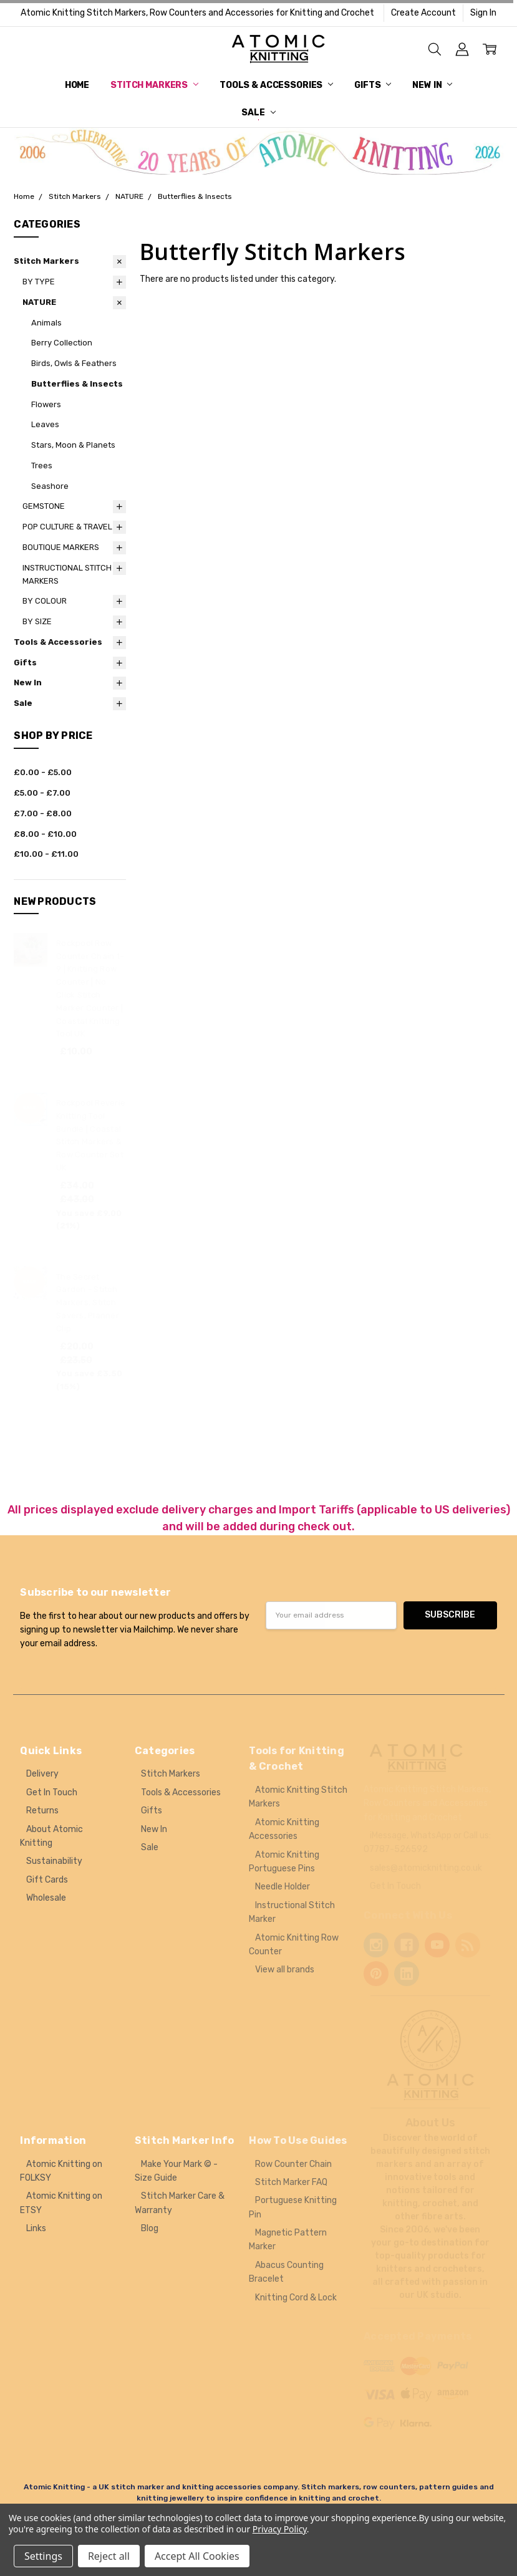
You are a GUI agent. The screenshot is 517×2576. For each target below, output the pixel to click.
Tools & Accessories (276, 85)
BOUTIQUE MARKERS (60, 547)
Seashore (50, 486)
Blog (149, 2228)
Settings (43, 2556)
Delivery (42, 1773)
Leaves (45, 424)
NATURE (39, 302)
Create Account (423, 12)
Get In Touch (51, 1792)
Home (77, 85)
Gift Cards (47, 1879)
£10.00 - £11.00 (46, 854)
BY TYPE (38, 281)
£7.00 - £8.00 (43, 813)
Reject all (109, 2556)
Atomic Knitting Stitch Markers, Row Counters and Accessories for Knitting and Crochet (197, 12)
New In (432, 85)
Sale (258, 112)
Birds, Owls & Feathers (74, 363)
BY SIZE (37, 621)
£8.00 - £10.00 (45, 834)
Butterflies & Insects (77, 383)
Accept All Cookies (197, 2556)
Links (36, 2228)
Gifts (372, 85)
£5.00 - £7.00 (42, 793)
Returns (42, 1810)
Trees (41, 465)
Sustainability (54, 1861)
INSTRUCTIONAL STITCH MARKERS (67, 574)
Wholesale (46, 1898)
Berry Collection (61, 342)
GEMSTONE (43, 506)
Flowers (46, 404)
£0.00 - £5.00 (43, 772)
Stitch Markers (154, 85)
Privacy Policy (280, 2529)
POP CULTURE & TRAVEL (67, 526)
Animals (46, 322)
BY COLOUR (44, 600)
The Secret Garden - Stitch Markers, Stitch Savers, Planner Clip (87, 1302)
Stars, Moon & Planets (73, 445)
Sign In (483, 12)
